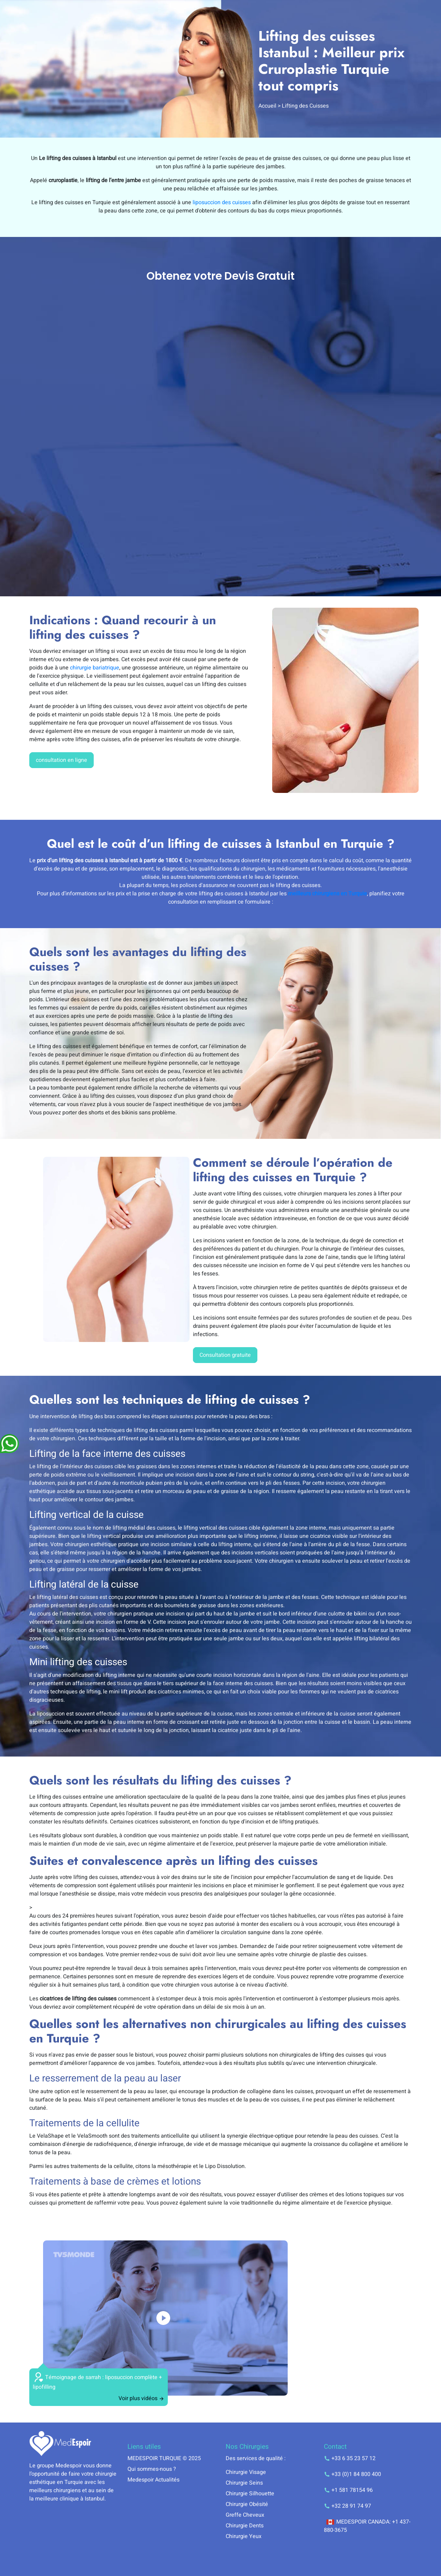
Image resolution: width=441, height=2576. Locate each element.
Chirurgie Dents (245, 2526)
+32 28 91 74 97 (347, 2506)
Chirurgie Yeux (243, 2536)
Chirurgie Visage (246, 2472)
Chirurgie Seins (244, 2483)
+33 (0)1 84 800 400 (352, 2474)
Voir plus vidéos (141, 2398)
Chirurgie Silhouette (250, 2493)
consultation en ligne (61, 760)
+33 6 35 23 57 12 (350, 2458)
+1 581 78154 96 (348, 2490)
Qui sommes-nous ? (151, 2469)
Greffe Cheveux (245, 2515)
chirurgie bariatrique (94, 668)
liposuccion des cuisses (222, 202)
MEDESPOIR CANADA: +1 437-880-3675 (367, 2526)
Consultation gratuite (225, 1355)
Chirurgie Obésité (247, 2504)
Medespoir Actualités (153, 2480)
